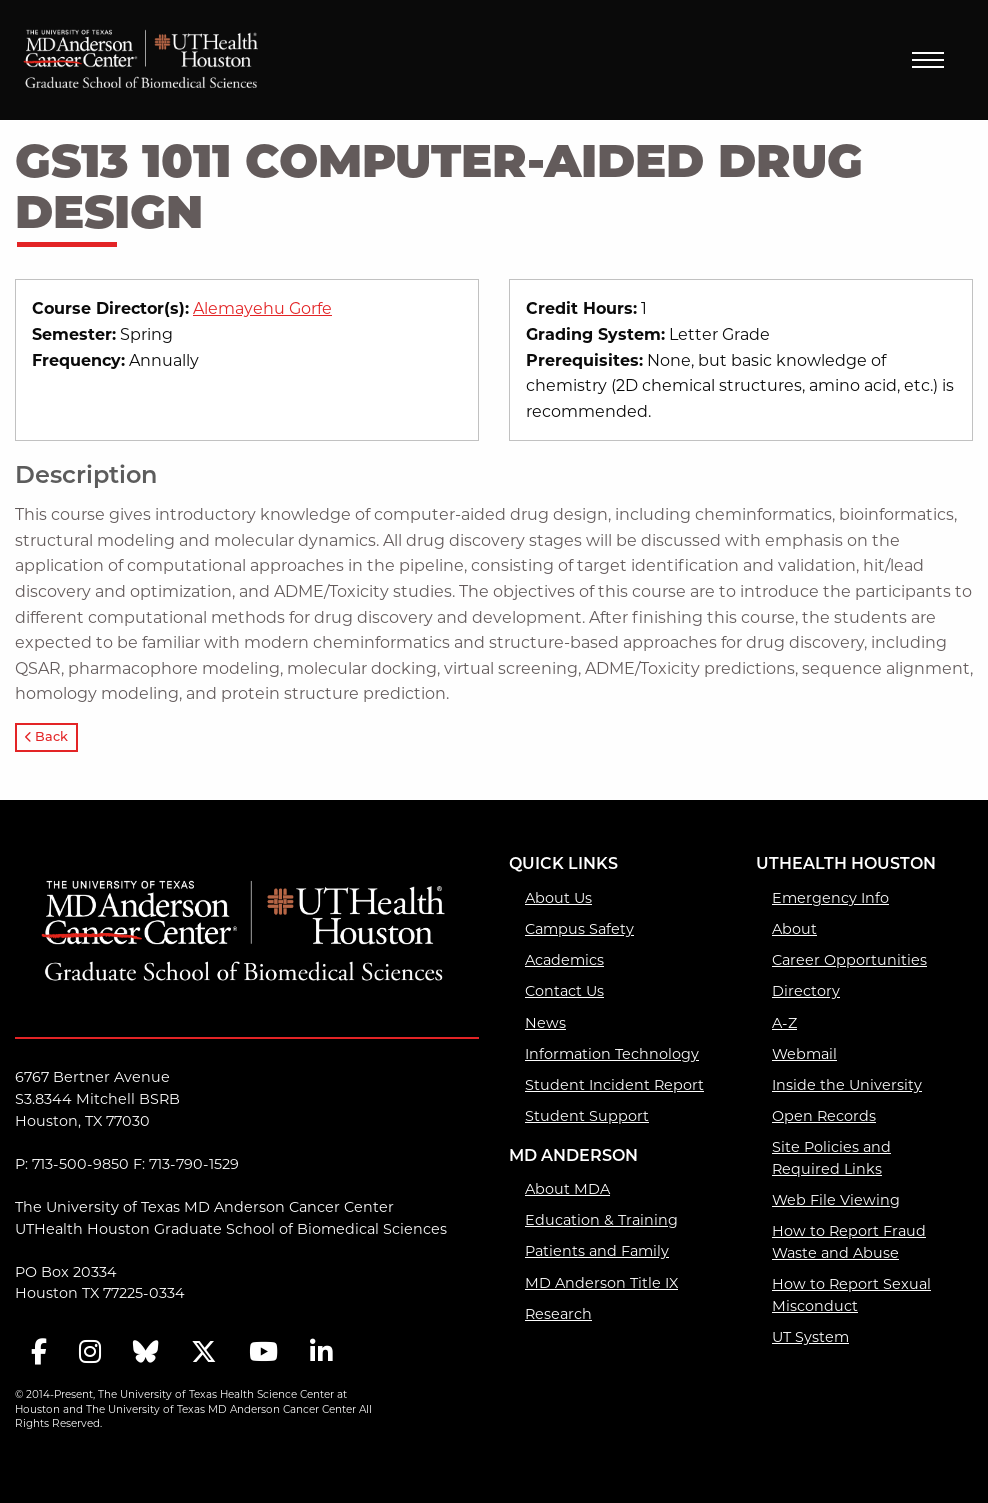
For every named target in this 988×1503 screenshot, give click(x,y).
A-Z (784, 1023)
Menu (928, 60)
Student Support (587, 1116)
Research (558, 1314)
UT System (810, 1337)
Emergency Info (830, 898)
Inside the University (847, 1085)
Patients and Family (597, 1251)
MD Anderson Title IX (601, 1283)
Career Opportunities (849, 960)
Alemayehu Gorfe (262, 308)
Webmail (804, 1054)
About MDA (567, 1189)
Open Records (824, 1116)
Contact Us (564, 991)
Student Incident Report (614, 1085)
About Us (558, 898)
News (545, 1023)
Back (46, 737)
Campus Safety (579, 929)
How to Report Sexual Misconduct (851, 1295)
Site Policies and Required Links (831, 1158)
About (794, 929)
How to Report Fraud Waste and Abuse (849, 1242)
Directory (806, 991)
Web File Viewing (836, 1200)
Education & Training (601, 1220)
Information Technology (612, 1054)
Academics (564, 960)
